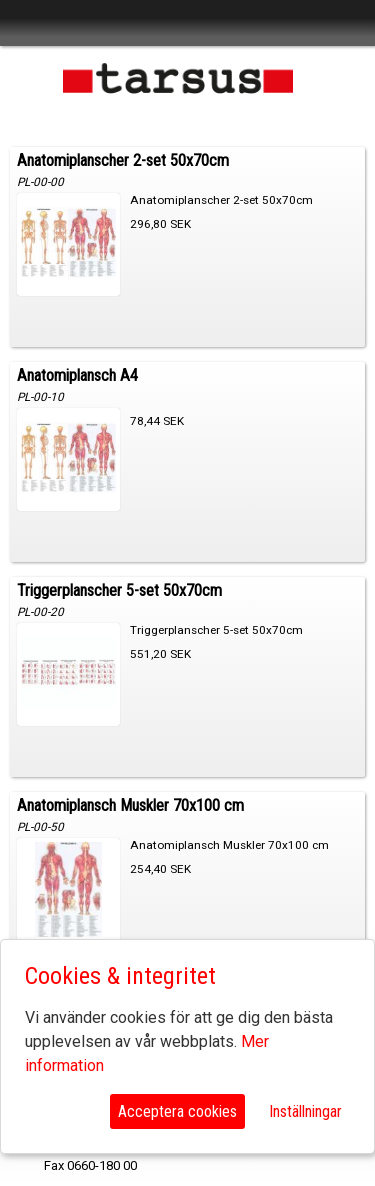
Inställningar (305, 1111)
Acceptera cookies (177, 1111)
